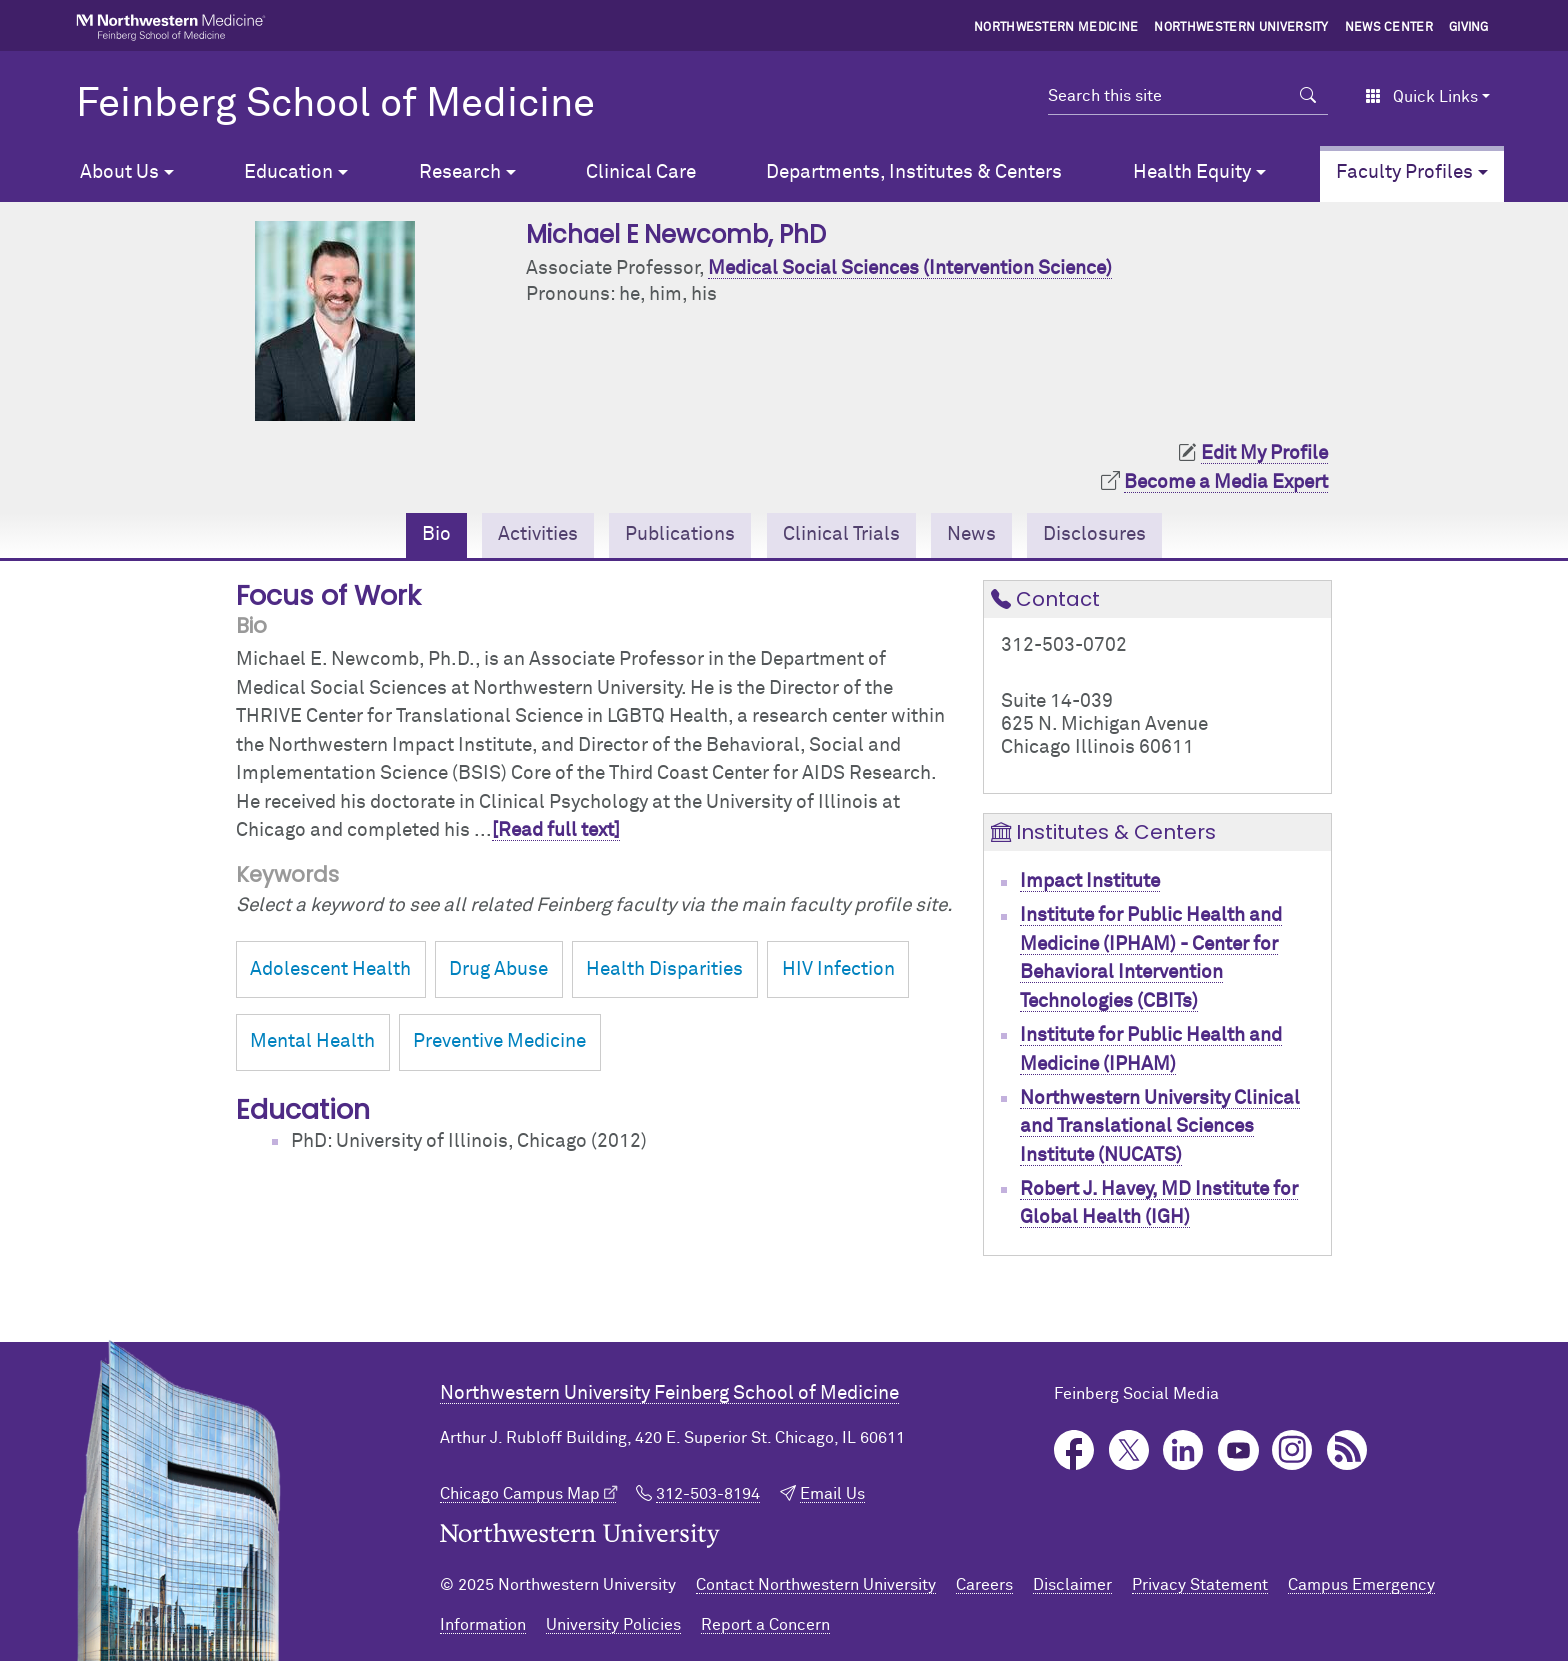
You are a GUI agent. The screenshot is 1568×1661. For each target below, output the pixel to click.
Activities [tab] (538, 534)
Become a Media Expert (1226, 482)
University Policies (613, 1625)
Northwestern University (1241, 28)
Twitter (1129, 1450)
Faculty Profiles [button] (1404, 172)
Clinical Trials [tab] (841, 534)
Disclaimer (1072, 1585)
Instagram (1292, 1450)
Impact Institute (1090, 881)
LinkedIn (1183, 1450)
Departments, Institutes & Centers (914, 172)
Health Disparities (664, 969)
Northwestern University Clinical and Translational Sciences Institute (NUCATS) (1160, 1127)
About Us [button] (119, 172)
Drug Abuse (498, 969)
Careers (984, 1585)
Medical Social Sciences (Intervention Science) (910, 268)
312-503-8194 (708, 1494)
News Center (1389, 28)
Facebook (1074, 1450)
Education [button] (288, 172)
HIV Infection (838, 969)
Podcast (1347, 1450)
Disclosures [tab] (1094, 534)
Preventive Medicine (499, 1041)
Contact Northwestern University (816, 1585)
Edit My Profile (1264, 453)
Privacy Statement (1200, 1585)
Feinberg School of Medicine (335, 105)
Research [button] (460, 172)
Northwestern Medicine (1056, 28)
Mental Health (312, 1041)
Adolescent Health (330, 969)
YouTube (1238, 1450)
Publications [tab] (680, 534)
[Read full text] (556, 830)
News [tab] (971, 534)
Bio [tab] (436, 534)
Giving (1469, 28)
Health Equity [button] (1192, 172)
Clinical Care (641, 172)
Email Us (832, 1494)
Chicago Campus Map (520, 1494)
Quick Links (1421, 97)
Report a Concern (765, 1625)
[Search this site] (1168, 96)
